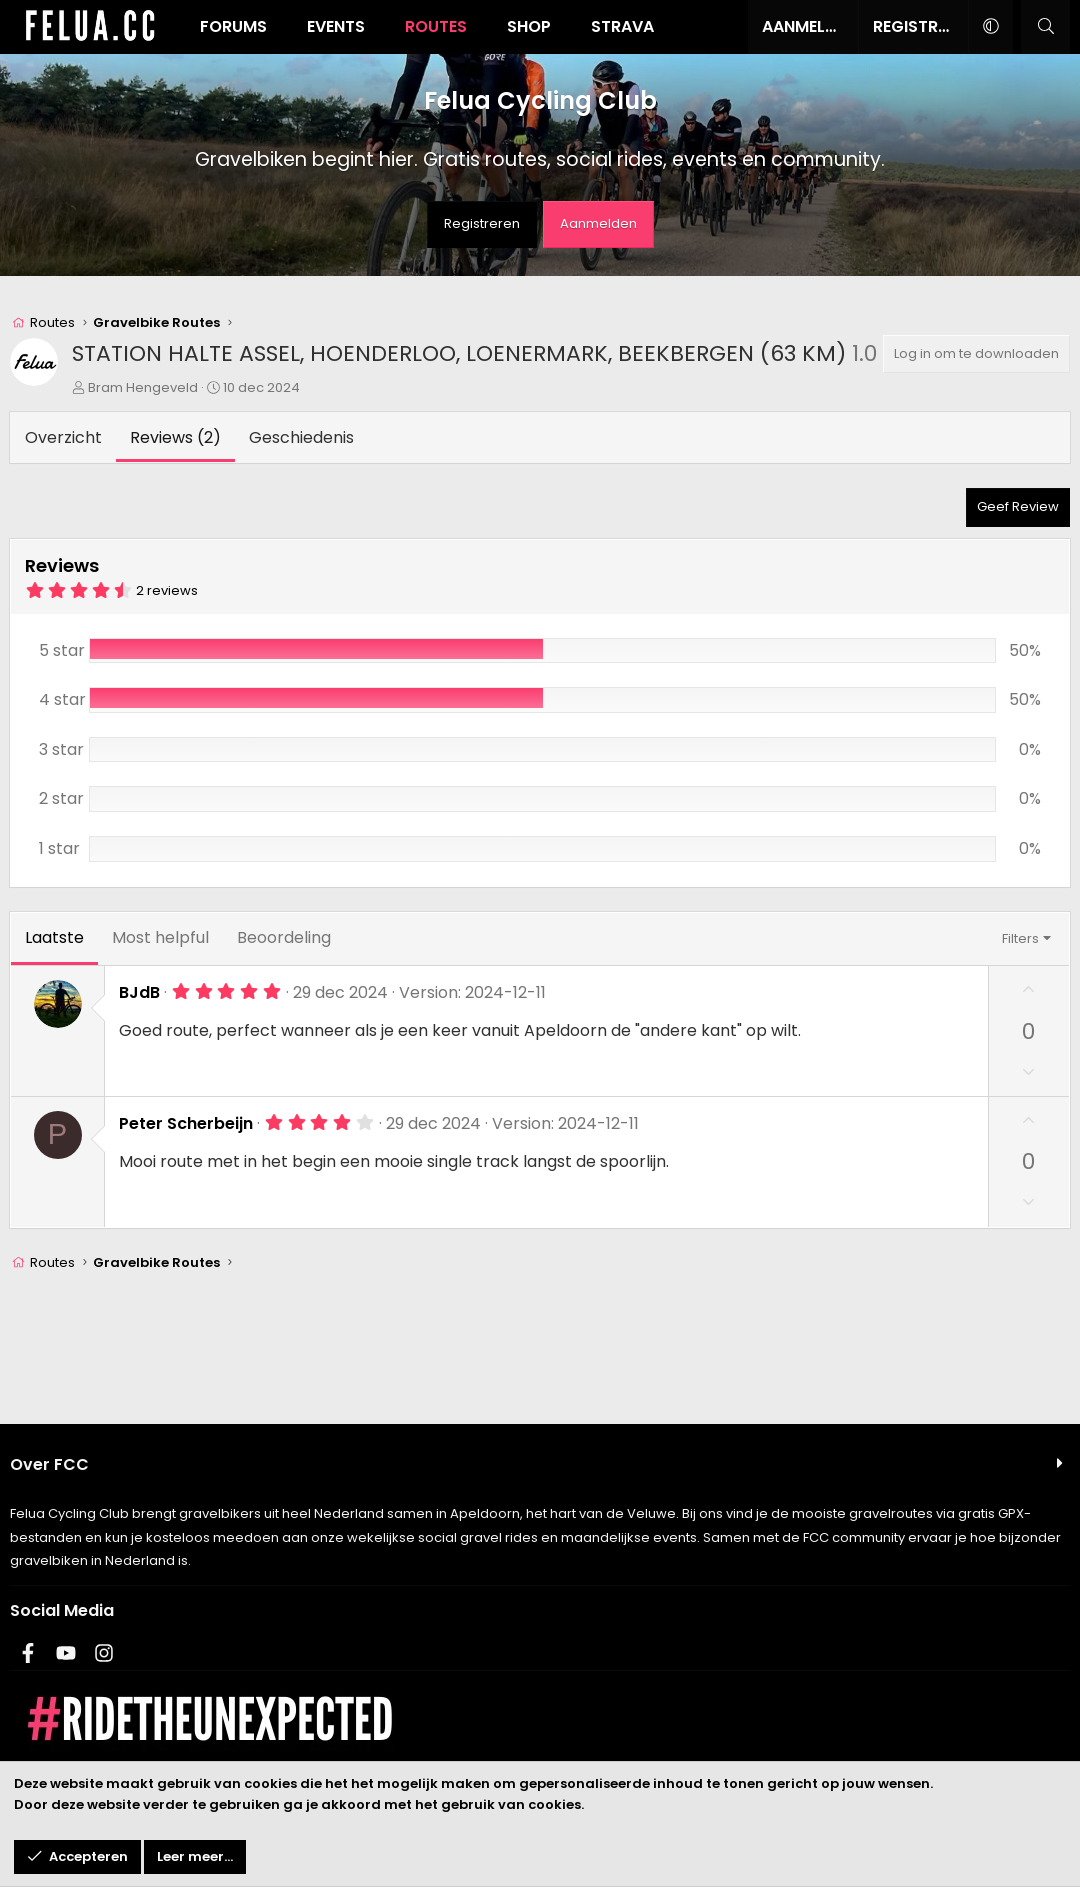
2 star (61, 798)
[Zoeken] (1045, 27)
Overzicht (63, 437)
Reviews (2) (175, 437)
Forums (233, 26)
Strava (622, 26)
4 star (62, 699)
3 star (61, 749)
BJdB (139, 992)
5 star (62, 650)
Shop (529, 26)
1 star (59, 848)
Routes (436, 26)
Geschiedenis (301, 437)
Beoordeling (284, 937)
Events (336, 26)
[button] (990, 27)
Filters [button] (1020, 938)
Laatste (54, 937)
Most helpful (160, 937)
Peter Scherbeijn (186, 1123)
